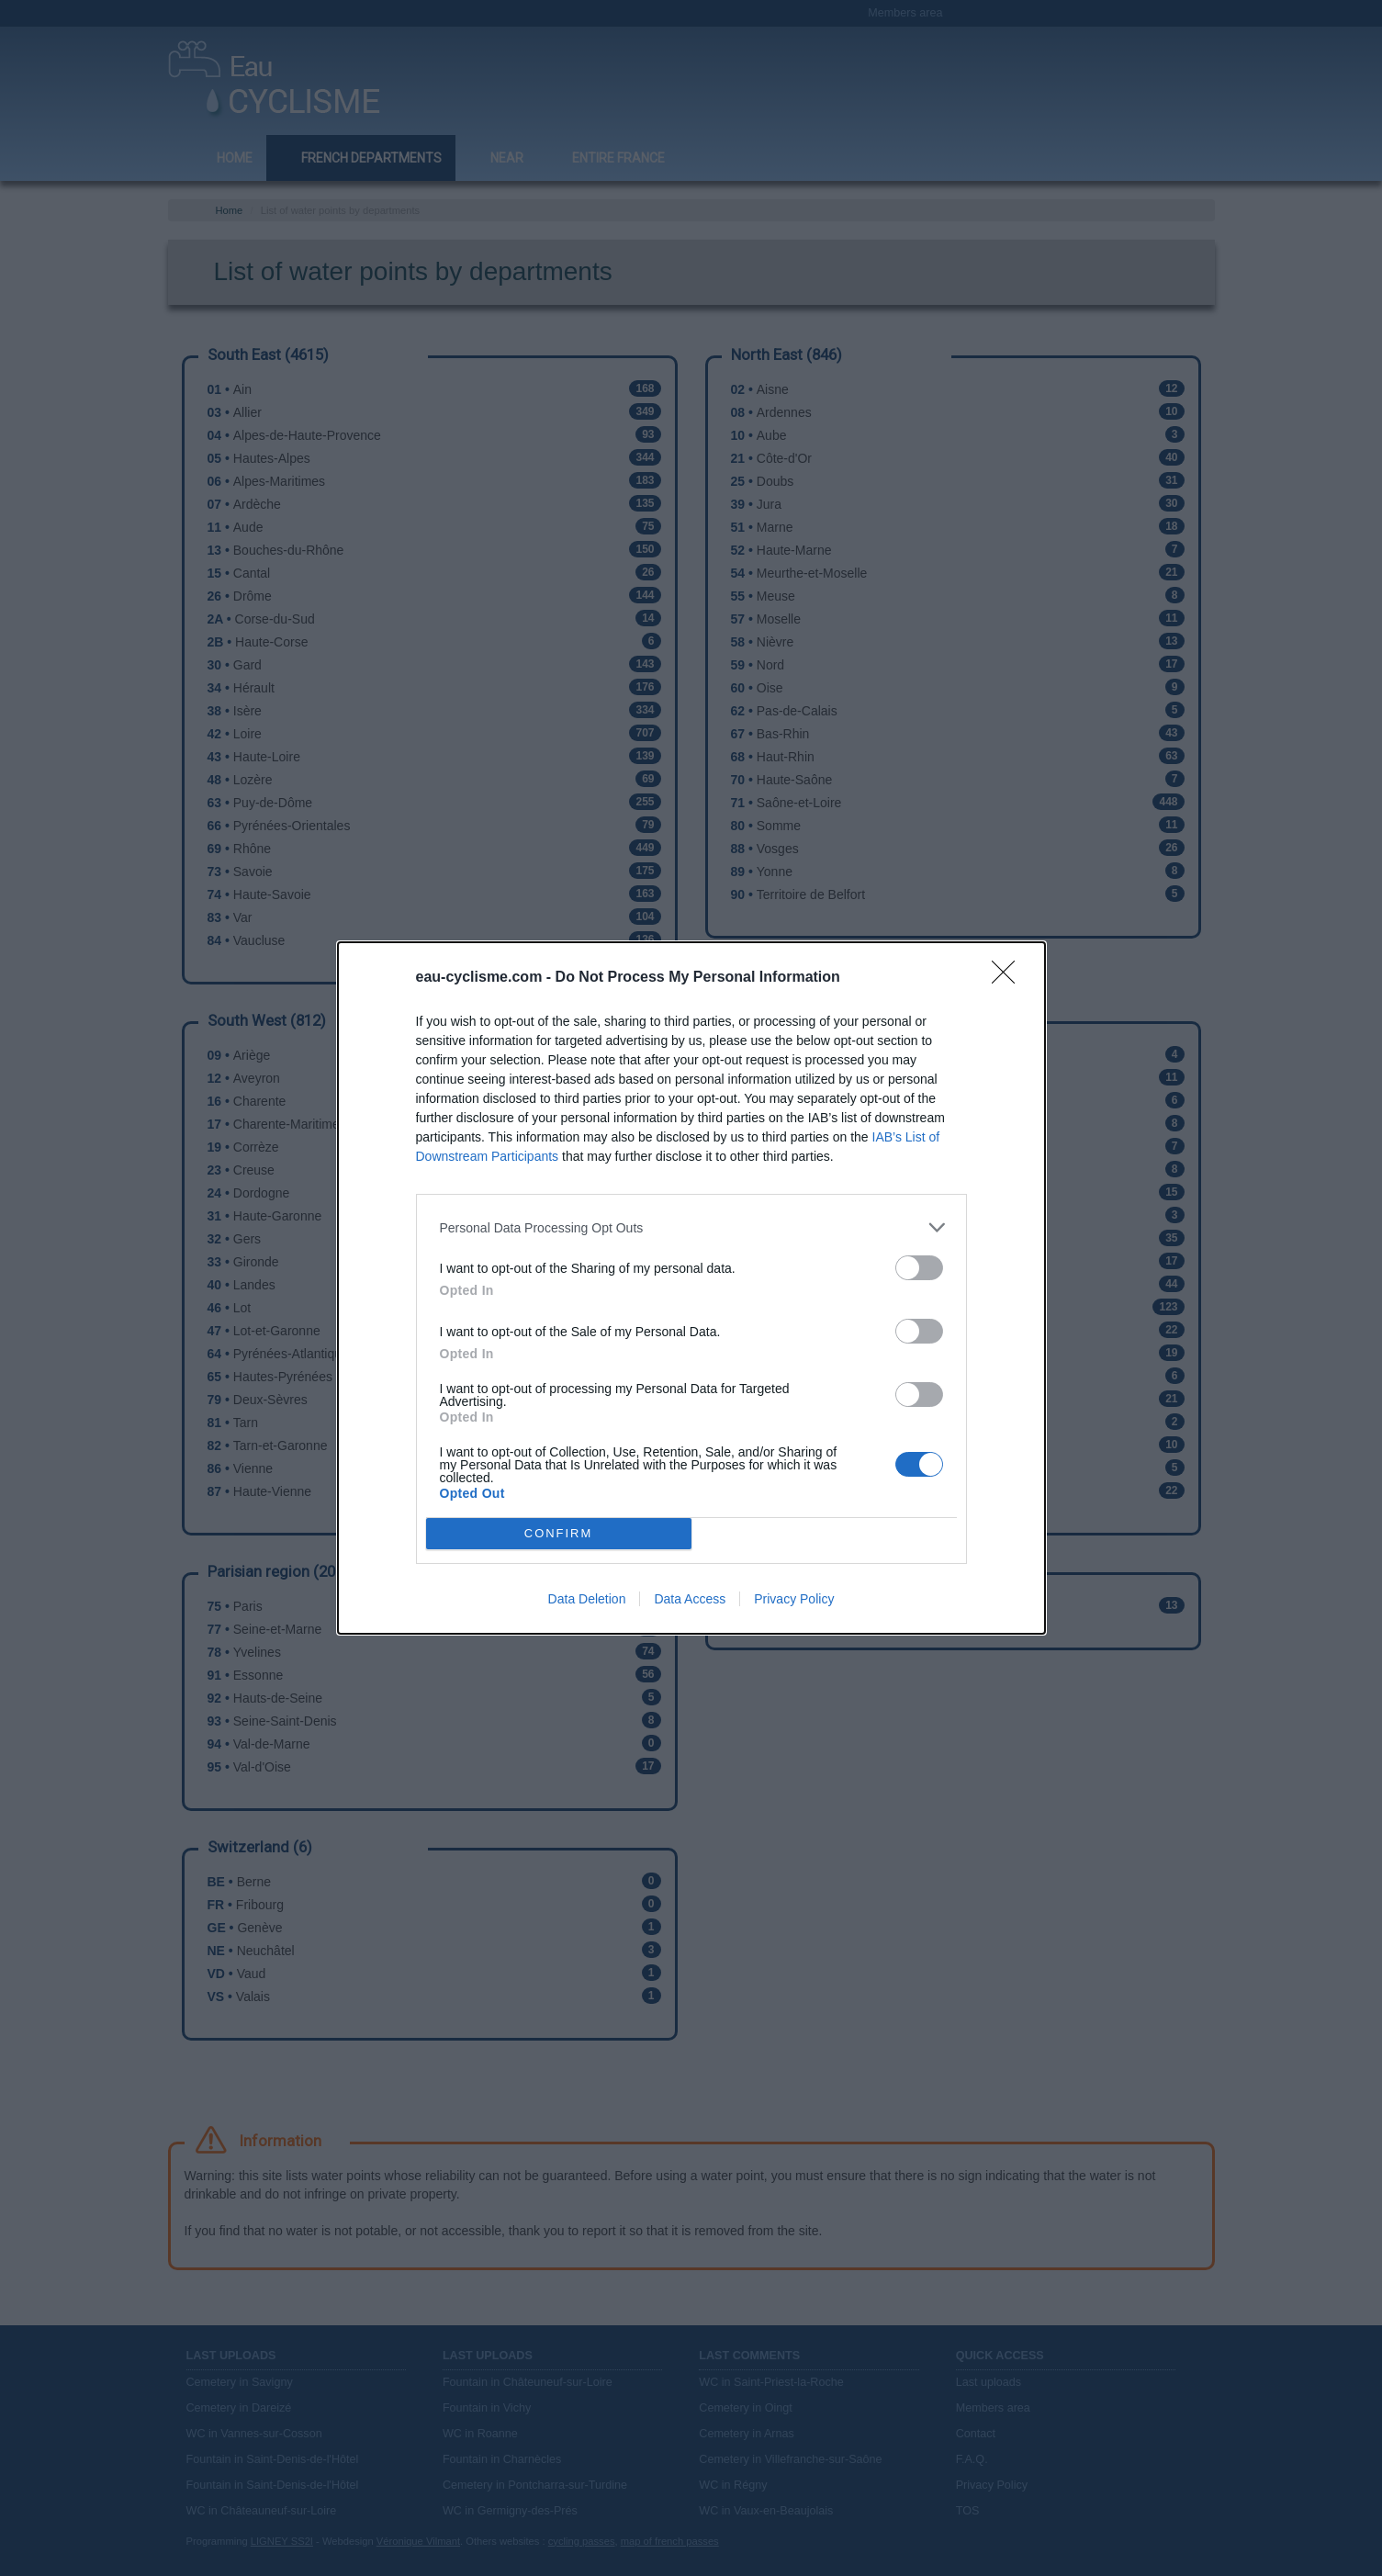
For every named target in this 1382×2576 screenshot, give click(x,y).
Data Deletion (587, 1599)
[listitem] (691, 1227)
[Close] (1009, 978)
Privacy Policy (794, 1599)
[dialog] (691, 1288)
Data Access (689, 1599)
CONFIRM (558, 1534)
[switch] (919, 1267)
